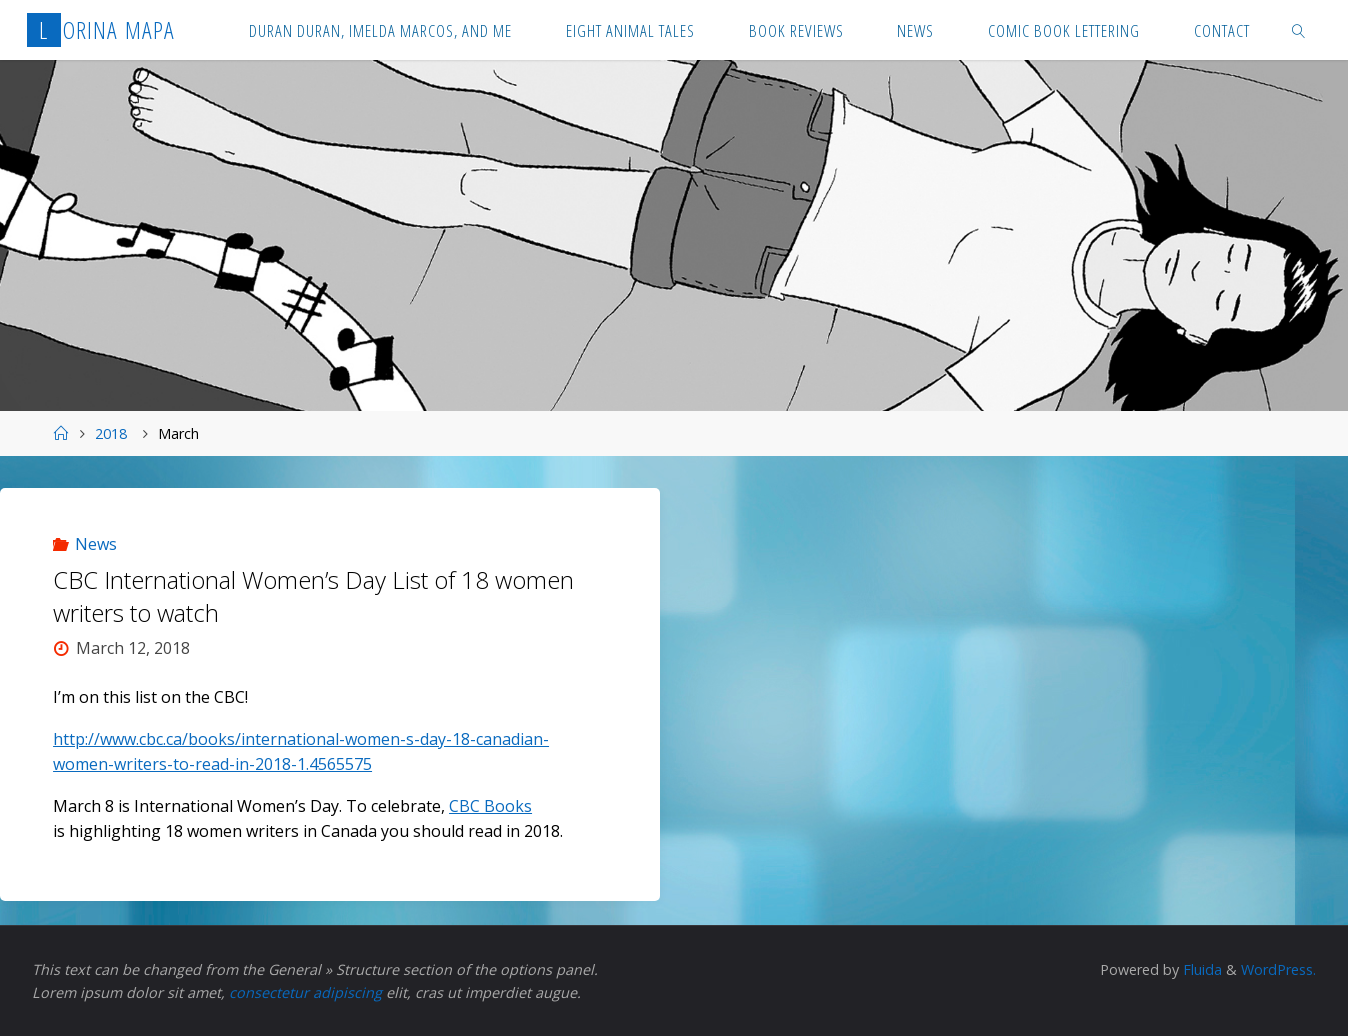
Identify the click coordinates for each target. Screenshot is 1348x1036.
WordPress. (1278, 969)
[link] (1299, 30)
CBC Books (490, 806)
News (96, 544)
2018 (111, 433)
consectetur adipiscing (305, 992)
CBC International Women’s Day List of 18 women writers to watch (313, 596)
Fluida (1200, 969)
